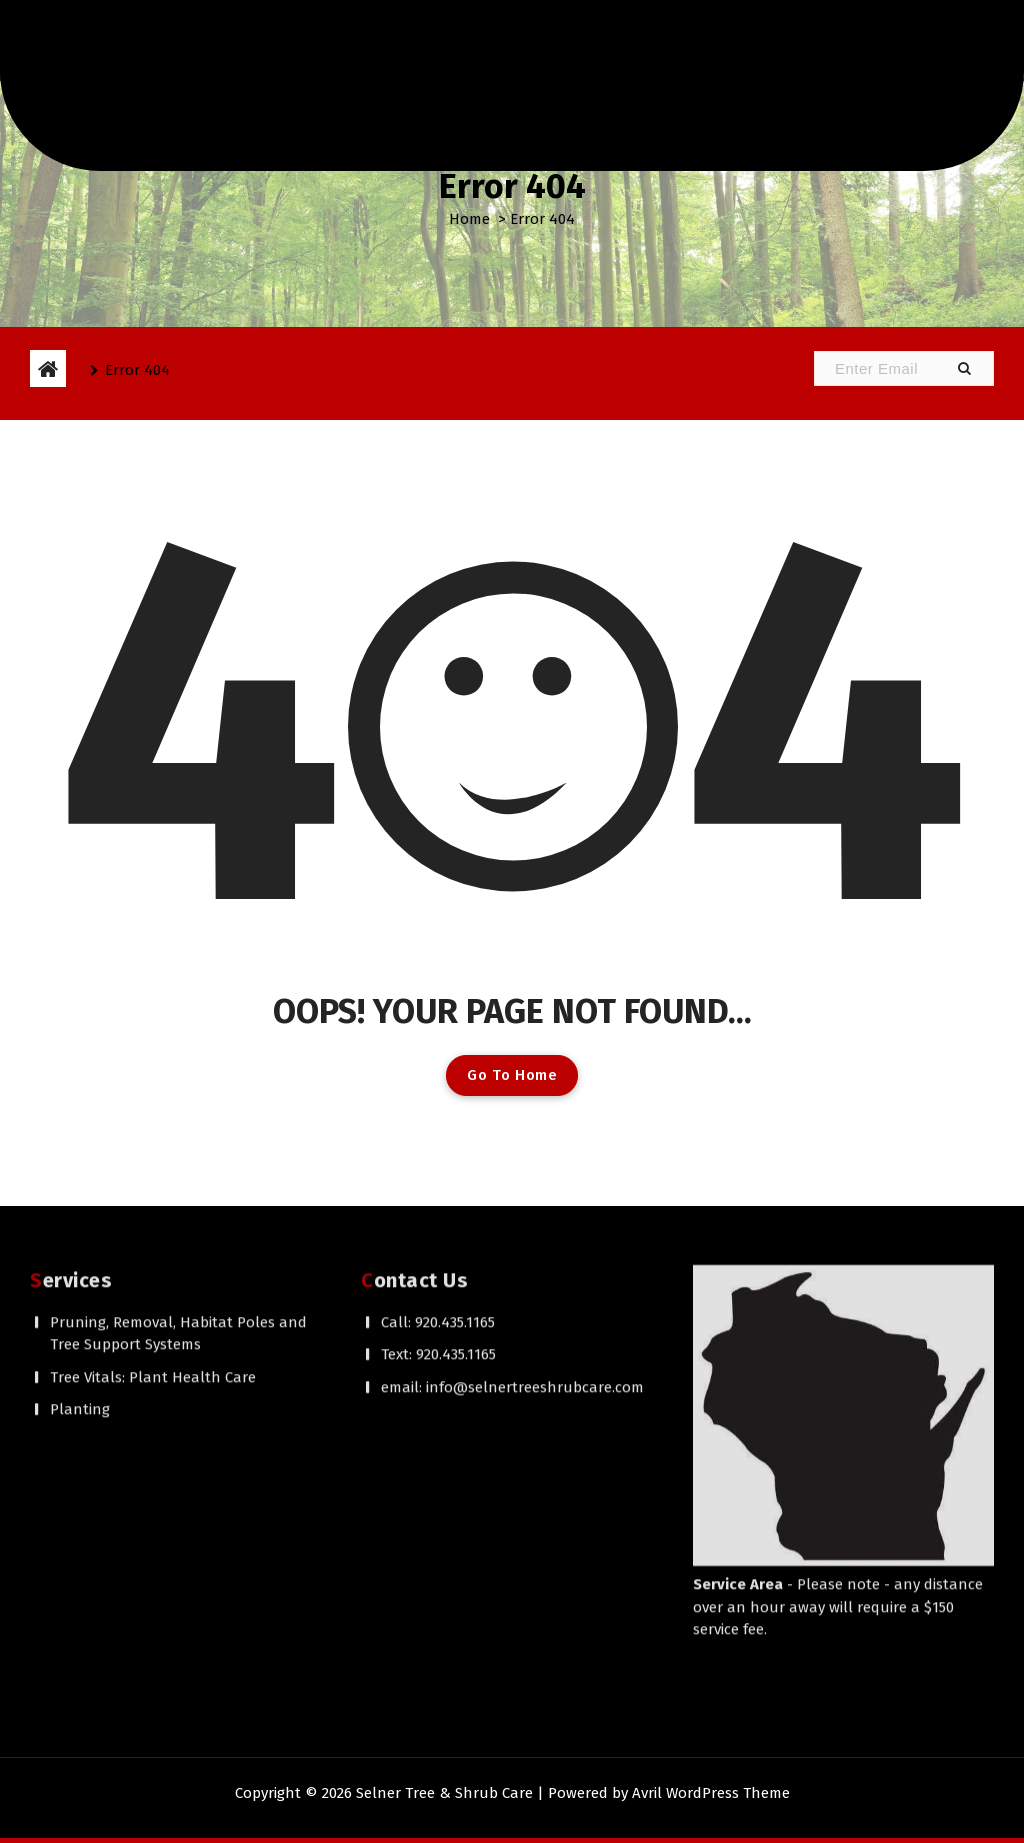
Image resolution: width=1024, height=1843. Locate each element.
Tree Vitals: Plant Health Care (153, 1200)
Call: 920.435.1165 (438, 1145)
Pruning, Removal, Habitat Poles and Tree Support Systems (178, 1156)
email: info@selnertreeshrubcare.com (512, 1210)
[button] (964, 368)
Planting (80, 1232)
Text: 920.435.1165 (438, 1177)
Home (469, 219)
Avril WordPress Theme (711, 1793)
